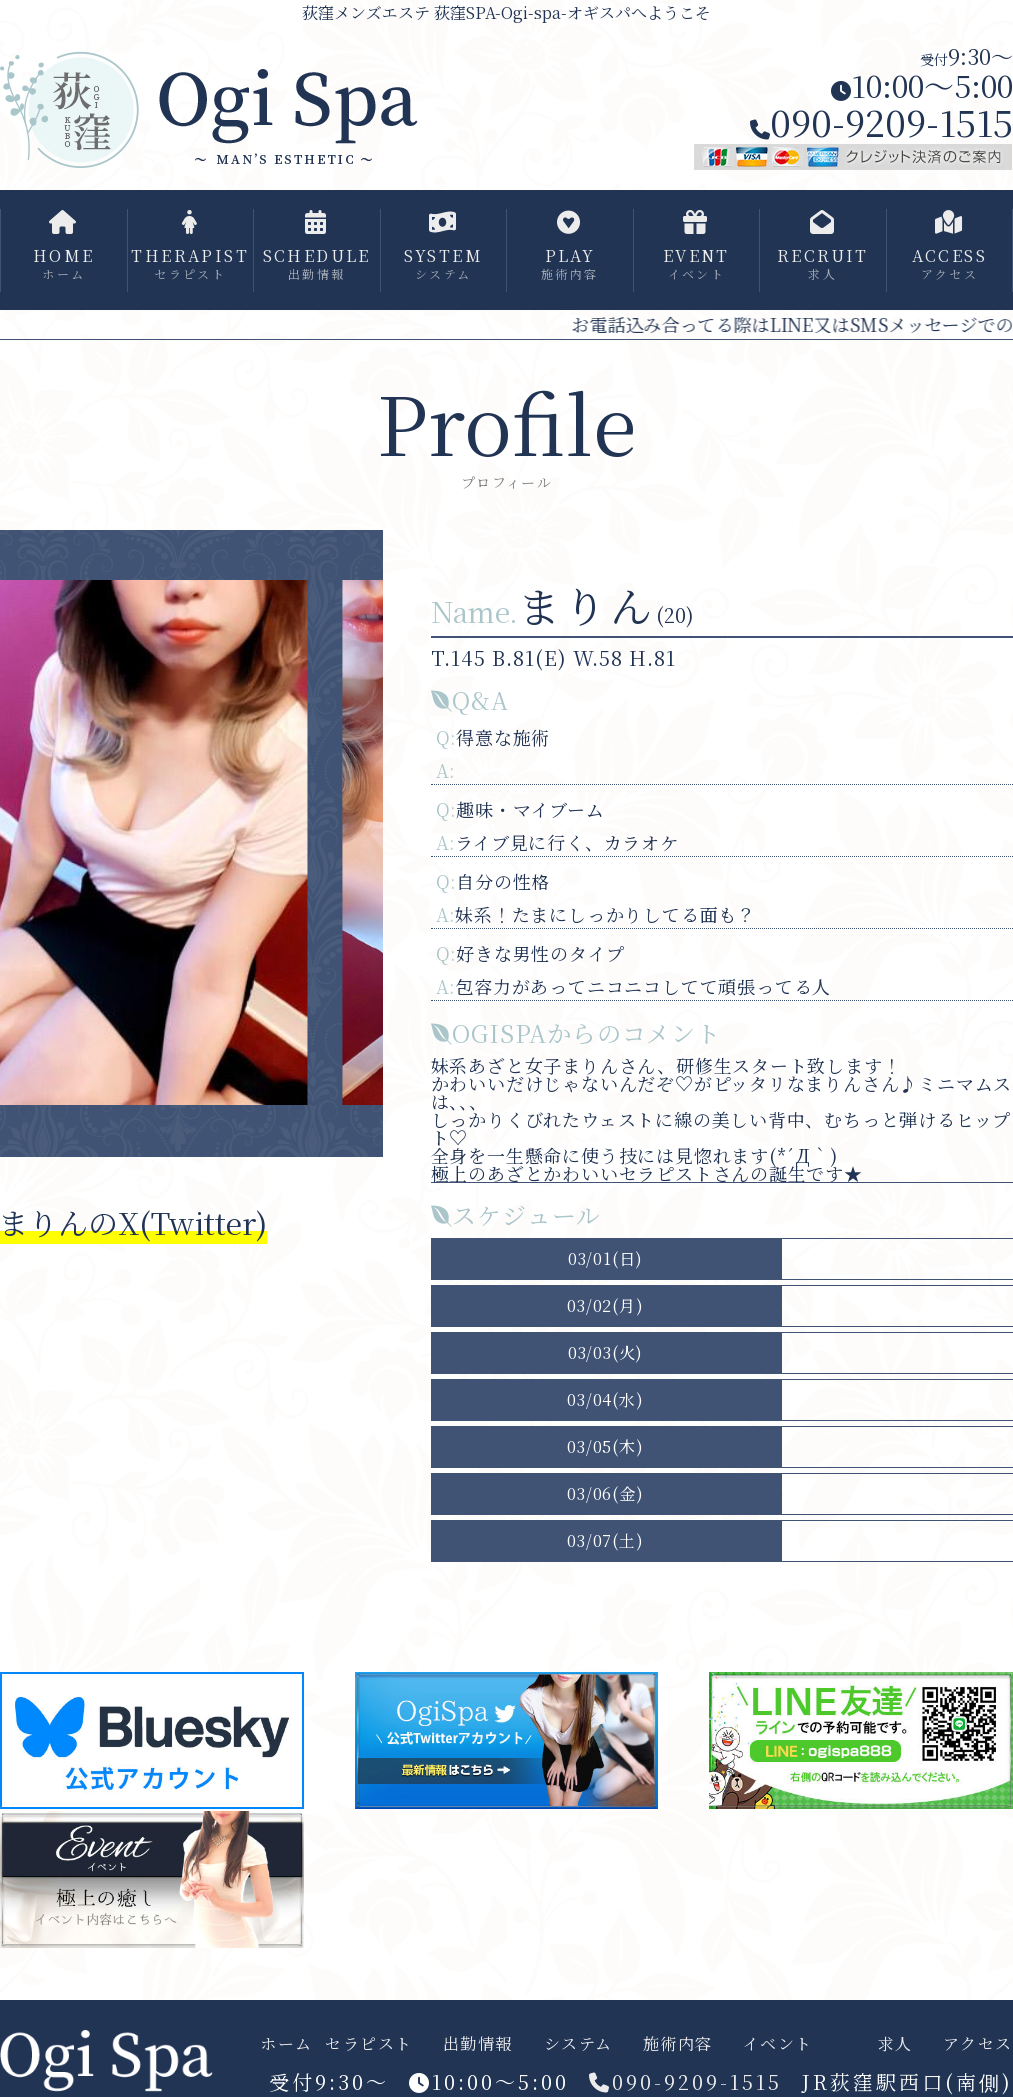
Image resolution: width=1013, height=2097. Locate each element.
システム (578, 2043)
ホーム (286, 2043)
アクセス (978, 2043)
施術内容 (678, 2043)
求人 (895, 2043)
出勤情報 (478, 2043)
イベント (778, 2043)
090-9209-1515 (881, 121)
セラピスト (369, 2043)
